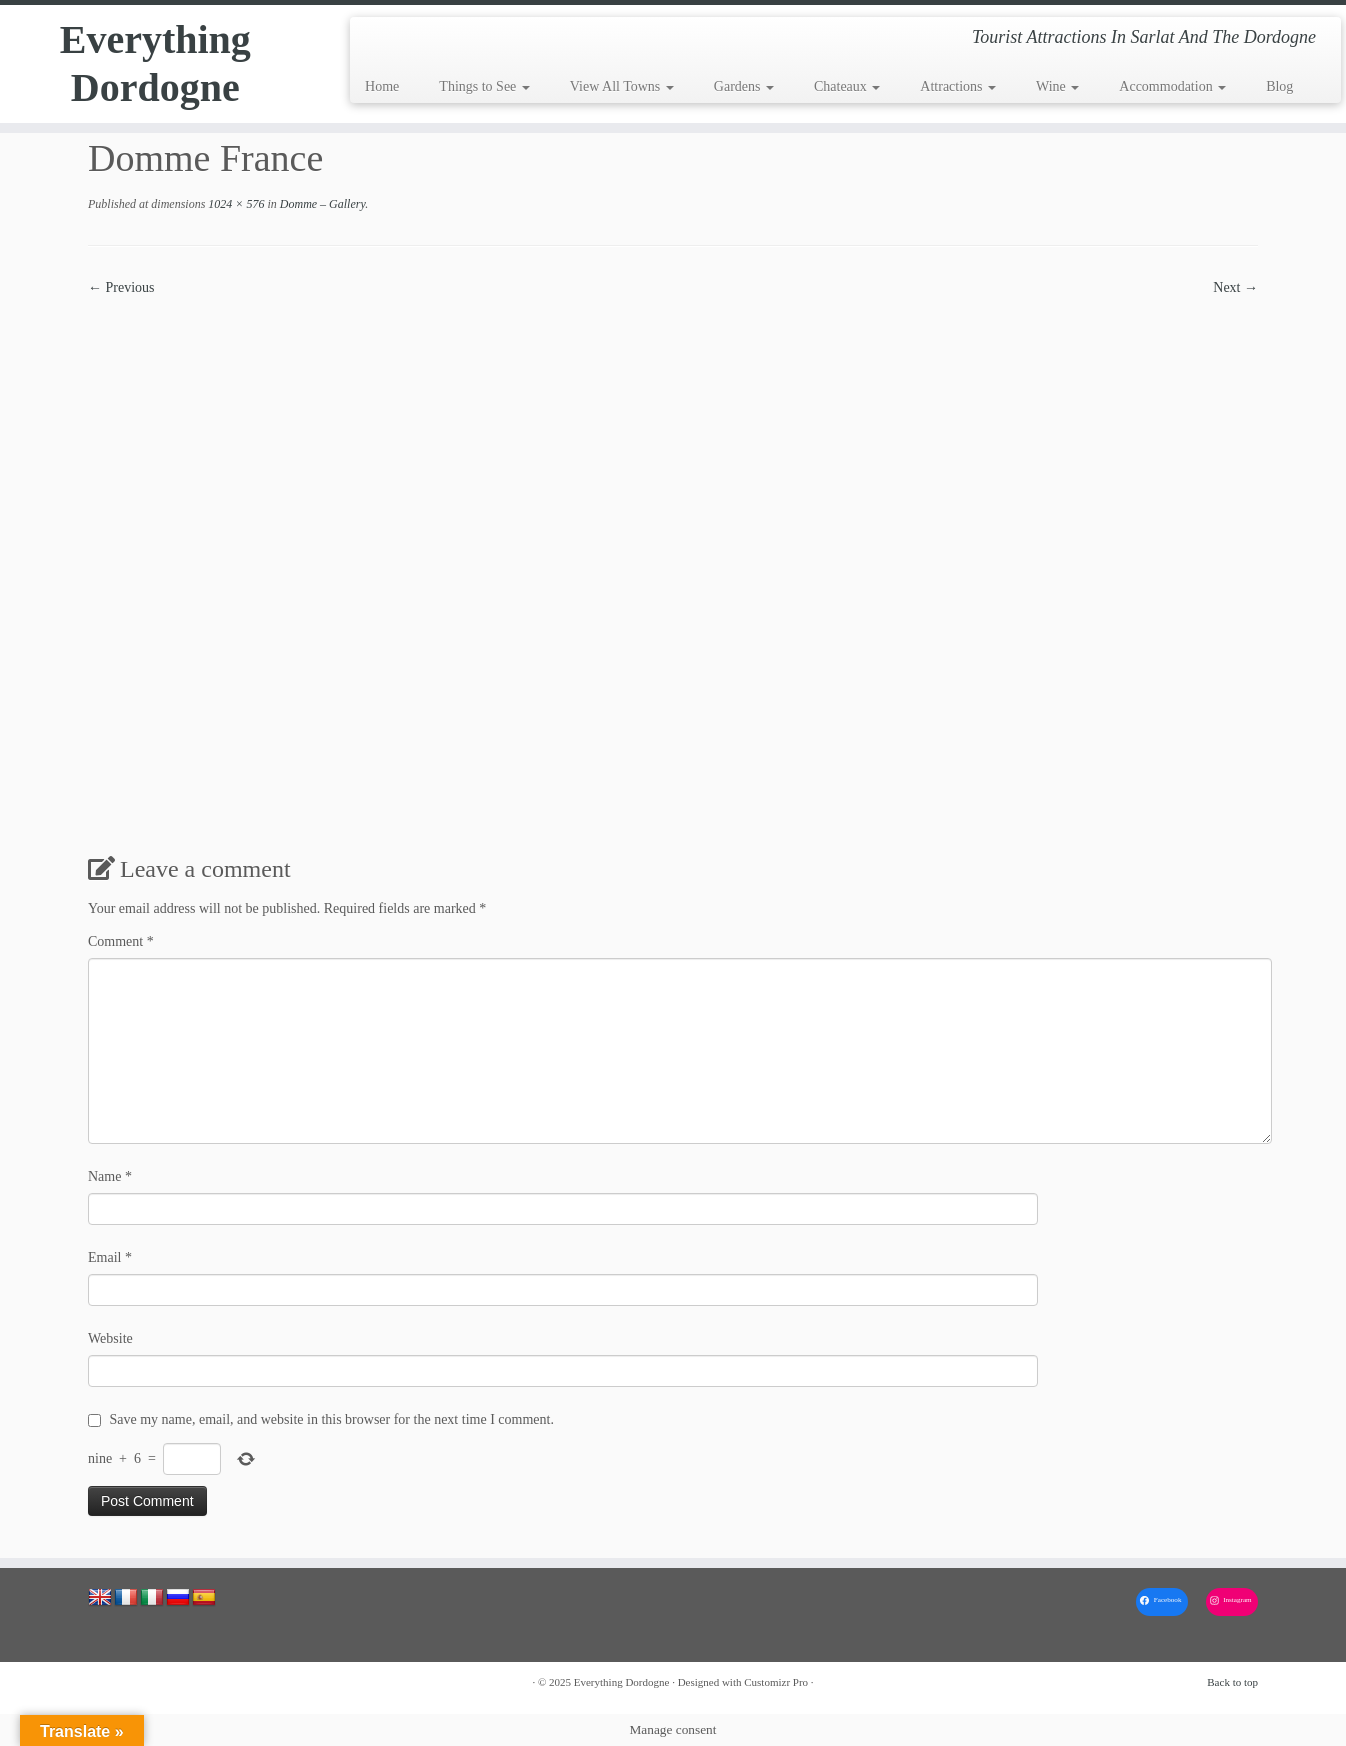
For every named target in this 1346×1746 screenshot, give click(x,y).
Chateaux (847, 86)
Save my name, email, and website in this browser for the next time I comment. (332, 1419)
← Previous (121, 287)
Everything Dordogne (155, 63)
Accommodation (1172, 86)
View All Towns (622, 86)
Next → (1235, 287)
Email (110, 1257)
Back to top (1232, 1682)
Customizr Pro (776, 1682)
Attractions (958, 86)
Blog (1279, 86)
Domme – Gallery (321, 204)
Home (382, 86)
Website (110, 1338)
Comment (121, 941)
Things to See (484, 86)
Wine (1057, 86)
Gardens (744, 86)
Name (110, 1176)
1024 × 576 (234, 204)
